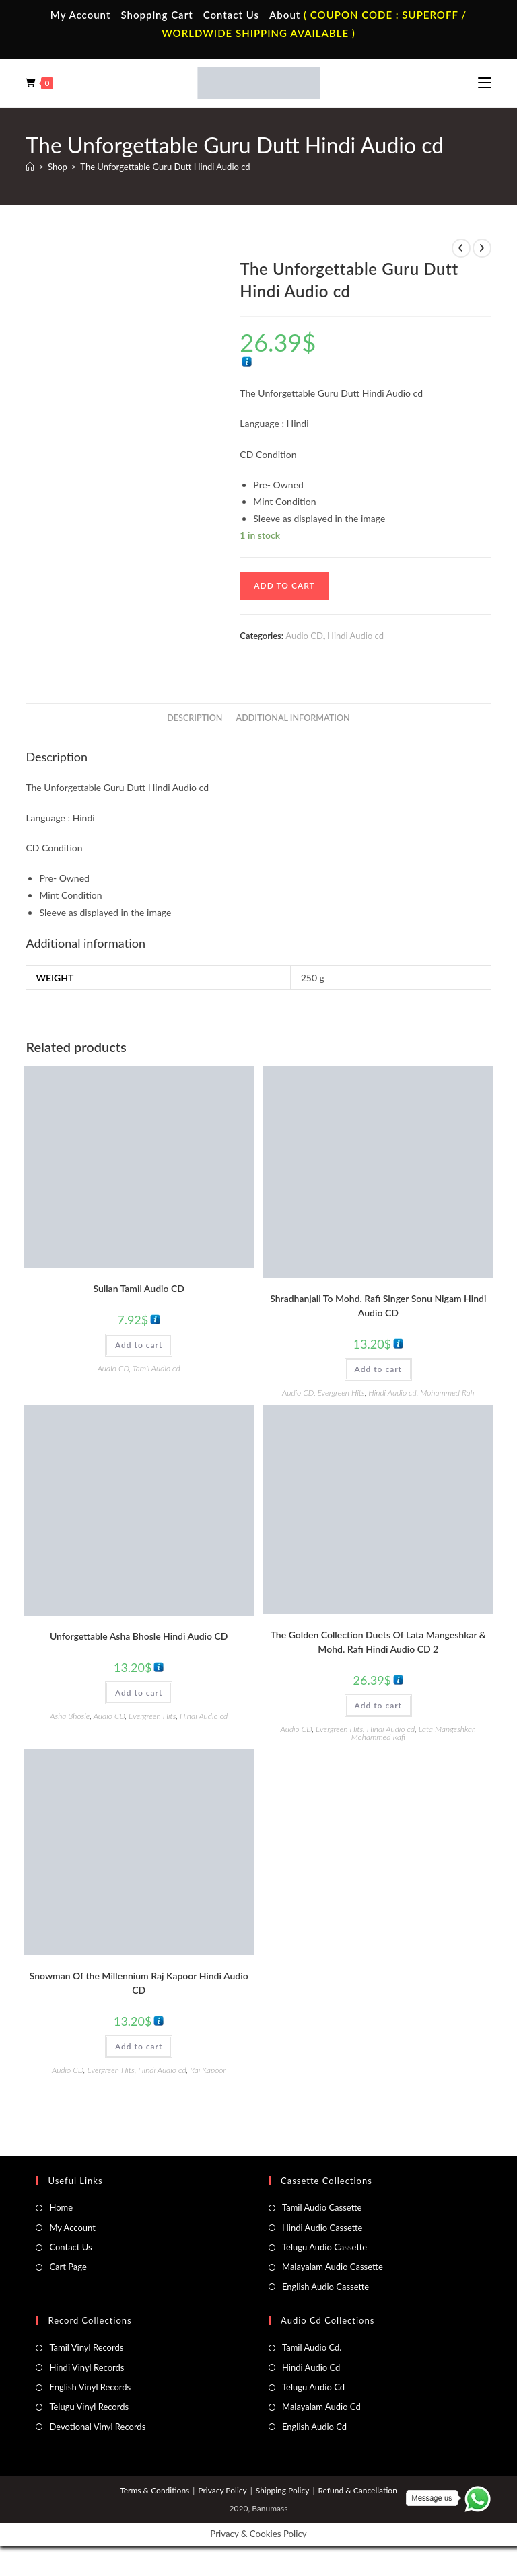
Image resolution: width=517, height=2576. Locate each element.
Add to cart (284, 585)
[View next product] (482, 248)
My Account (80, 15)
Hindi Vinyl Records (86, 2367)
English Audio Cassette (325, 2286)
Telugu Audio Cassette (324, 2247)
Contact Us (231, 15)
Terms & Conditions (154, 2490)
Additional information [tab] (293, 718)
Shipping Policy (283, 2490)
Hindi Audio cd (355, 635)
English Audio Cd (314, 2426)
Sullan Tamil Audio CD (138, 1288)
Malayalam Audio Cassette (332, 2266)
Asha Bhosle (70, 1716)
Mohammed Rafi (447, 1393)
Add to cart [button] (138, 1345)
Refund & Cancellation (357, 2490)
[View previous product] (461, 248)
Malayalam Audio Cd (321, 2406)
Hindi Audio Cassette (322, 2227)
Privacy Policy (222, 2490)
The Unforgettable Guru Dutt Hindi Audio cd (165, 166)
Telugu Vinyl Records (89, 2406)
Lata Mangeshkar (447, 1729)
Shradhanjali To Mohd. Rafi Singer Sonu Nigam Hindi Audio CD (378, 1305)
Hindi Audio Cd (311, 2367)
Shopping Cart (156, 15)
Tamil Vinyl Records (86, 2347)
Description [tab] (194, 718)
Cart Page (67, 2266)
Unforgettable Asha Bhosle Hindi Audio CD (139, 1636)
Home (61, 2207)
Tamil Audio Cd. (311, 2347)
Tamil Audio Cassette (321, 2207)
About (284, 15)
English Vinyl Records (90, 2387)
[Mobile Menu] (484, 82)
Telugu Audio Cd (313, 2387)
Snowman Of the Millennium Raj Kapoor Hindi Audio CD (139, 1983)
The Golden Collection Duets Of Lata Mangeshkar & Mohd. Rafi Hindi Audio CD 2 (378, 1642)
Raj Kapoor (208, 2070)
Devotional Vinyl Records (97, 2426)
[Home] (30, 166)
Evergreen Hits (340, 1393)
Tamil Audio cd (156, 1368)
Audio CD (304, 635)
